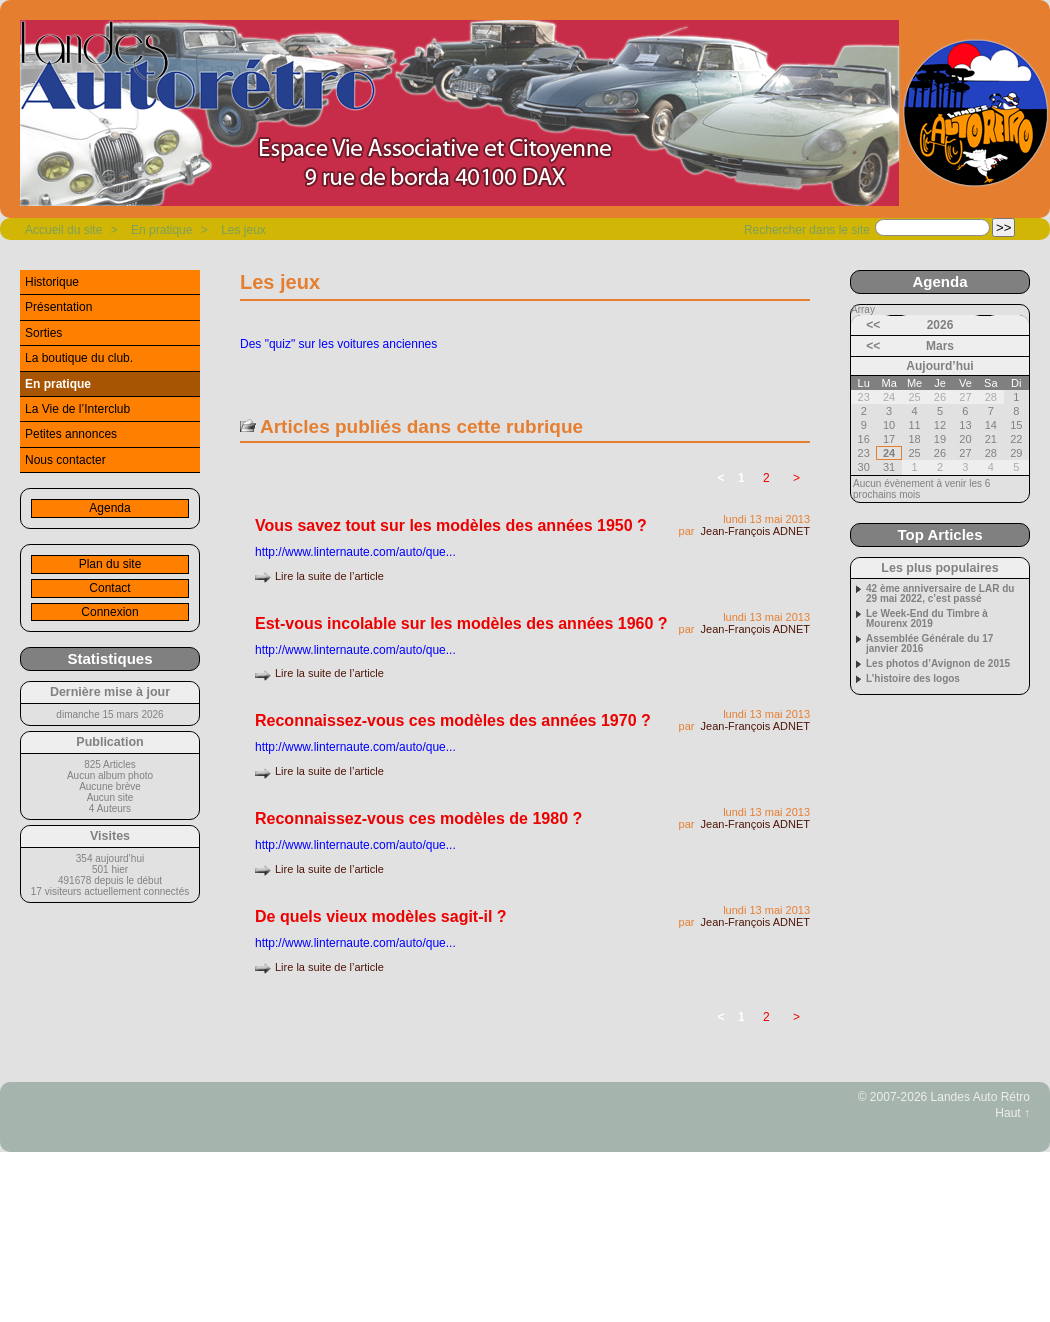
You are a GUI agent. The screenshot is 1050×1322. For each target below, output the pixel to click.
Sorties (43, 333)
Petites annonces (71, 434)
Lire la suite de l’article (329, 576)
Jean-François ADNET (755, 531)
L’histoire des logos (913, 679)
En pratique (161, 230)
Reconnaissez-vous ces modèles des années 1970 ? (453, 720)
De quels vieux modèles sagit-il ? (381, 916)
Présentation (58, 307)
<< (873, 325)
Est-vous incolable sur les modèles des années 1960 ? (461, 623)
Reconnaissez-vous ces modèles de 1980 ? (418, 818)
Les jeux (243, 230)
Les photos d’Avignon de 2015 (938, 664)
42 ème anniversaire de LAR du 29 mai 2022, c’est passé (940, 594)
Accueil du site (63, 230)
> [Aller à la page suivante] (796, 478)
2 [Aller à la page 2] (766, 478)
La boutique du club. (79, 358)
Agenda (109, 508)
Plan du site (110, 564)
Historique (52, 282)
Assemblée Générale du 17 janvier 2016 (929, 644)
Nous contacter (65, 460)
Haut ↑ (1012, 1113)
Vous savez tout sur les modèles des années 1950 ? (451, 525)
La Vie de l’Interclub (77, 409)
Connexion (109, 612)
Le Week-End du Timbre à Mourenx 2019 (927, 619)
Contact (109, 588)
